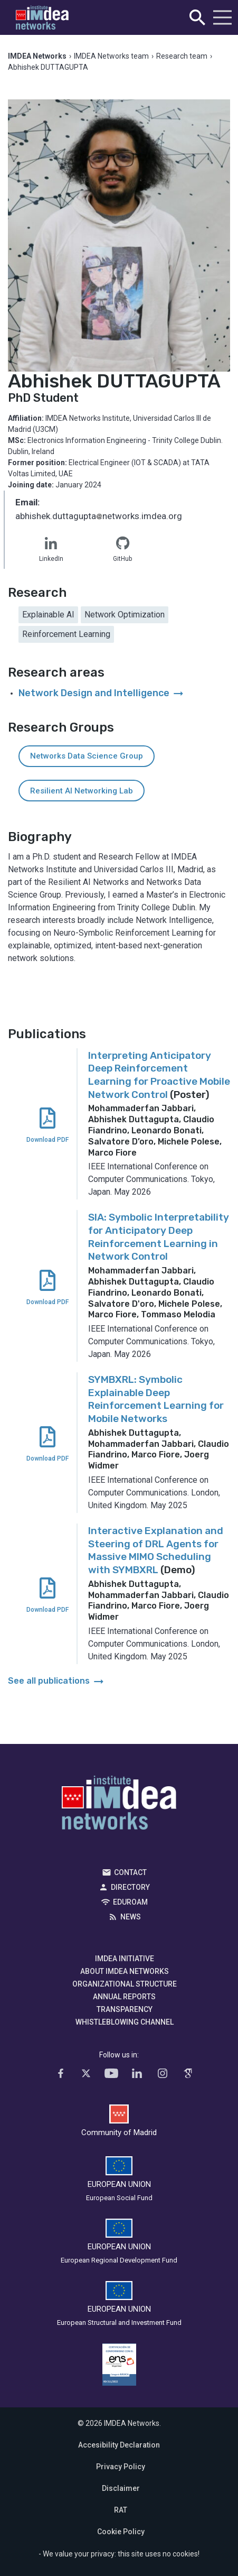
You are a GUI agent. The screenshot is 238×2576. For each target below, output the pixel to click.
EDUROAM (130, 1902)
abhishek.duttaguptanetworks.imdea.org (98, 517)
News (130, 1917)
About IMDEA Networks (124, 1971)
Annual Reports (124, 1996)
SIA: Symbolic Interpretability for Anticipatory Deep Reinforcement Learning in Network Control (158, 1236)
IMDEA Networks (119, 1805)
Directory (130, 1887)
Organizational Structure (124, 1984)
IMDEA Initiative (124, 1958)
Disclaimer (121, 2488)
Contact (130, 1872)
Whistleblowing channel (124, 2022)
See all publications (57, 1681)
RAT (120, 2510)
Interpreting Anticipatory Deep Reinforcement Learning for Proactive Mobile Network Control (159, 1075)
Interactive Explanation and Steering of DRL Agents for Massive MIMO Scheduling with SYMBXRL (155, 1550)
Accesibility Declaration (119, 2445)
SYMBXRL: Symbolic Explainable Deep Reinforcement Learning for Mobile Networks (156, 1399)
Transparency (125, 2009)
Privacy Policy (120, 2466)
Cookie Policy (121, 2531)
